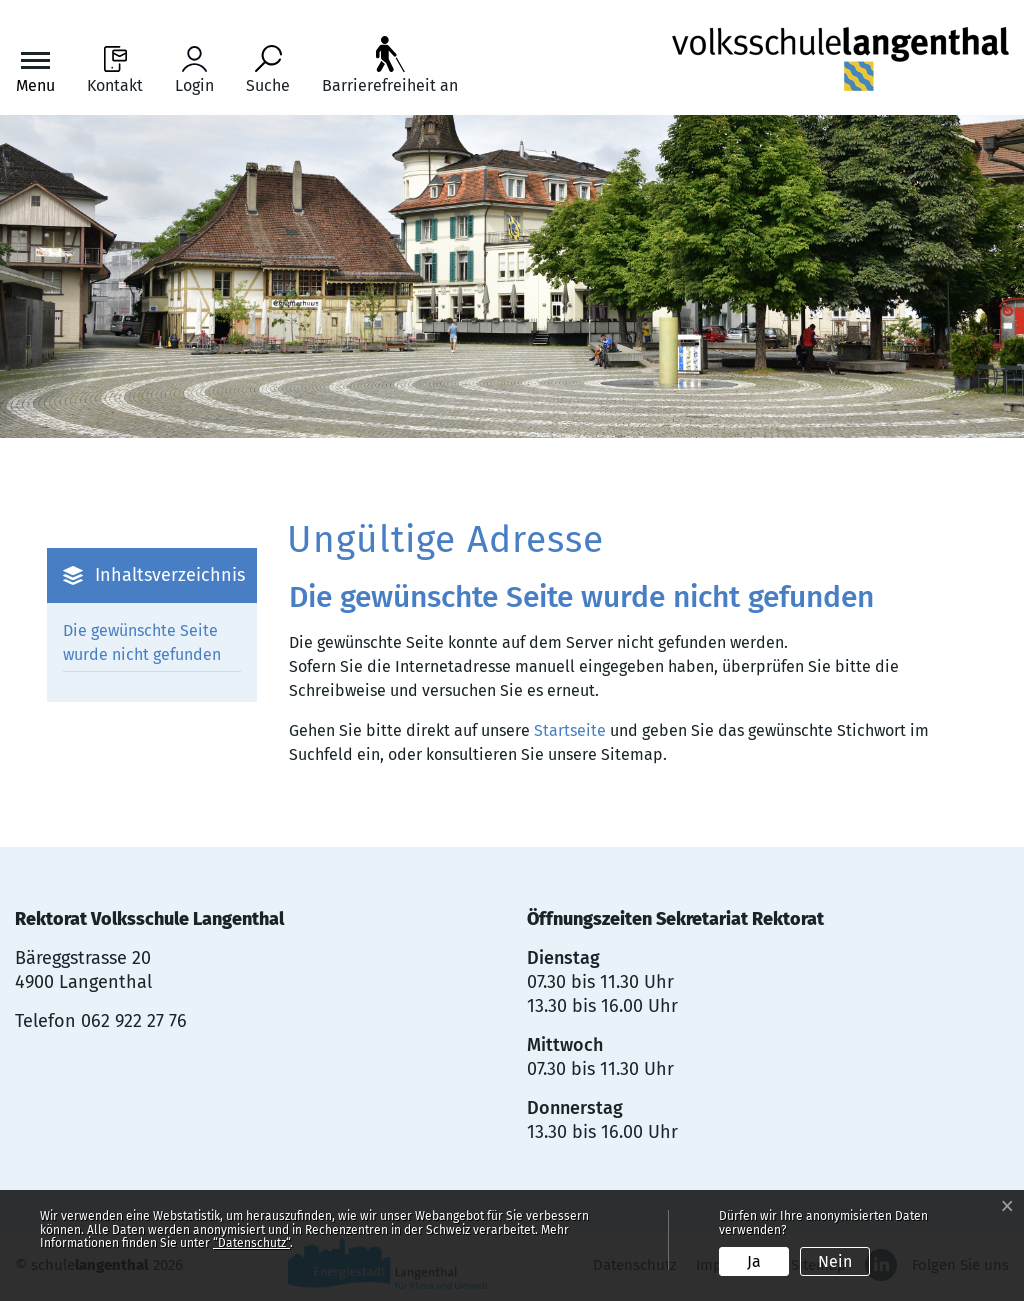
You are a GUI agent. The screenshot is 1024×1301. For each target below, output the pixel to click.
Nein (835, 1261)
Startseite (570, 730)
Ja (754, 1261)
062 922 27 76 (134, 1021)
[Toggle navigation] (35, 70)
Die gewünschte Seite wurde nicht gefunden (142, 642)
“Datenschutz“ (251, 1243)
